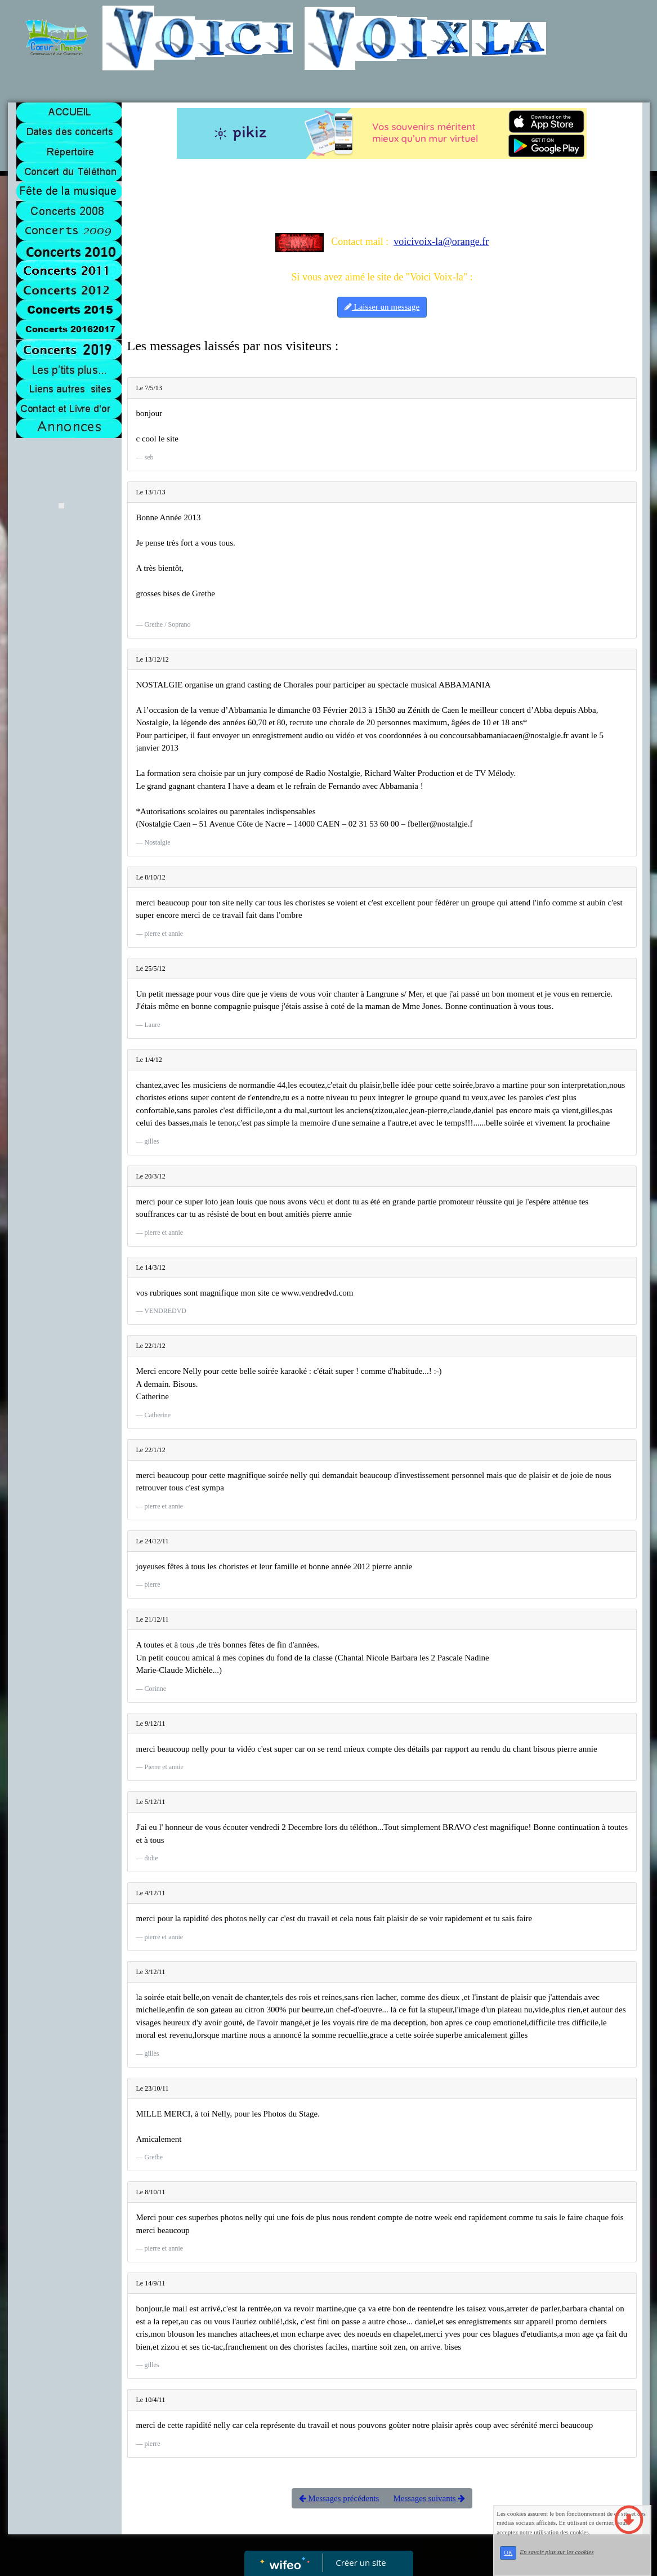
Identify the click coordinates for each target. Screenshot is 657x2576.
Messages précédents (339, 2498)
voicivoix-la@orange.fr (441, 241)
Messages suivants (429, 2498)
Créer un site (361, 2562)
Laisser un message (382, 306)
